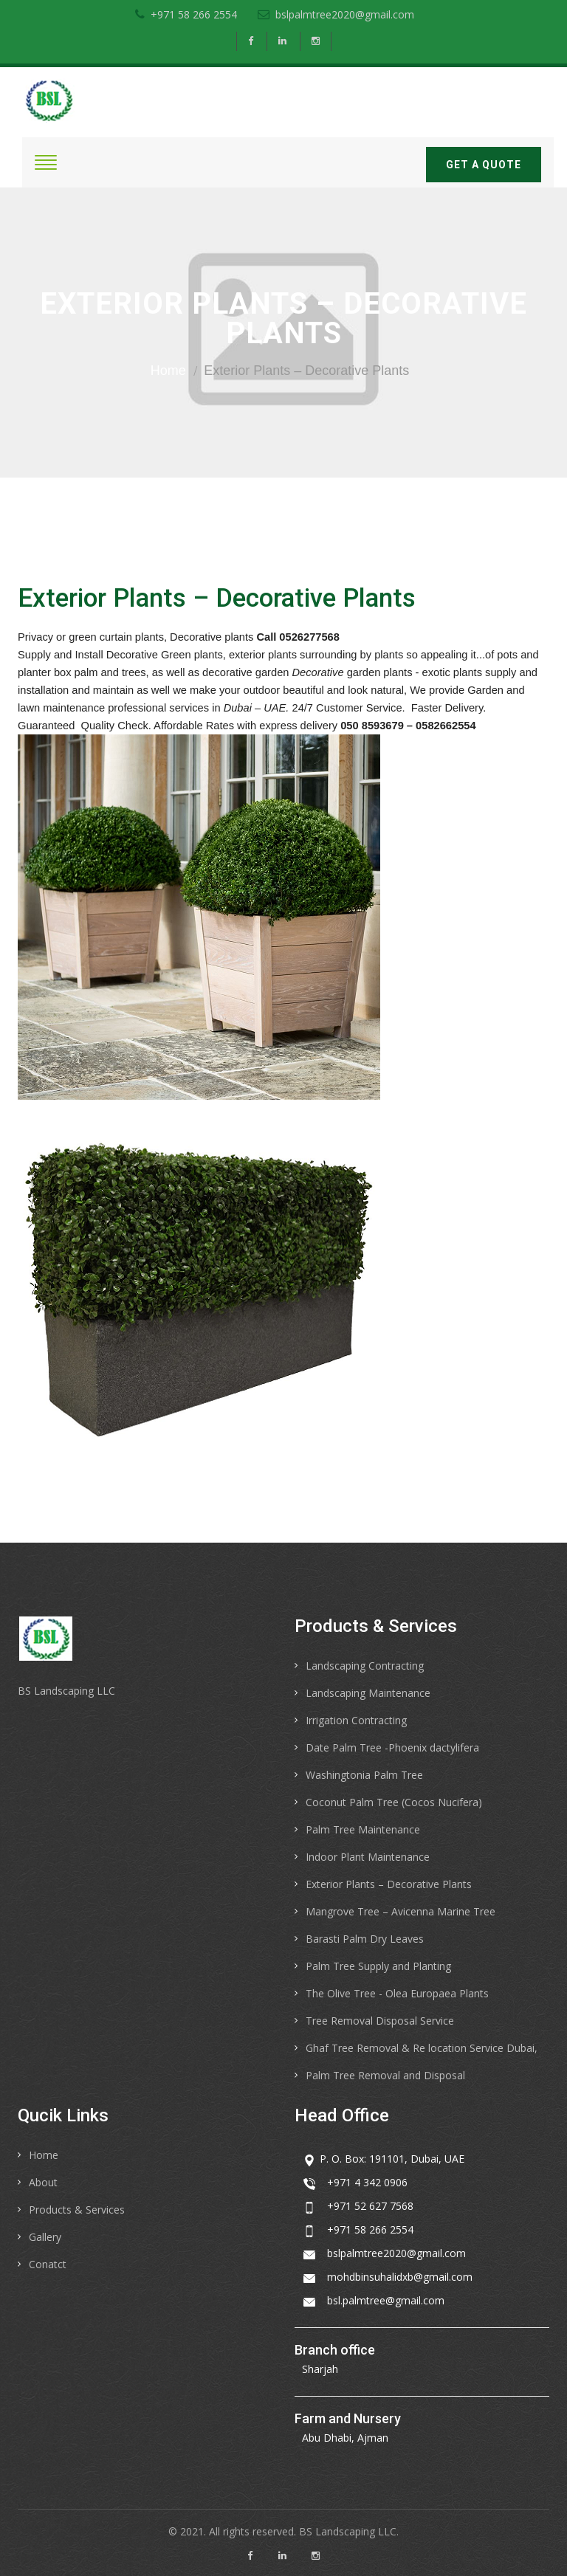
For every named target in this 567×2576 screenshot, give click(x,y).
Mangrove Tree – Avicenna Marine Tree (400, 1911)
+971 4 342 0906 (367, 2182)
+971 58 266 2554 (186, 14)
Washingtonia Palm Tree (364, 1775)
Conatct (47, 2264)
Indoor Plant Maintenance (368, 1857)
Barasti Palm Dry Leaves (365, 1939)
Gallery (45, 2237)
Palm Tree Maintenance (363, 1829)
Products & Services (77, 2210)
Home (168, 370)
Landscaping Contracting (365, 1666)
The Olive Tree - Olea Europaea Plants (397, 1993)
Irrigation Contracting (356, 1720)
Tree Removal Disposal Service (380, 2021)
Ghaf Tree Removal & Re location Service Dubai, (421, 2048)
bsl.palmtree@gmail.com (385, 2300)
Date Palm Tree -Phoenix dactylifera (392, 1747)
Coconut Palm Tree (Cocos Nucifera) (394, 1802)
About (43, 2182)
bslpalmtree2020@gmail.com (336, 14)
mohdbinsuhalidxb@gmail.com (399, 2277)
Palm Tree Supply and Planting (378, 1966)
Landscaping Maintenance (368, 1693)
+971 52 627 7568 (370, 2206)
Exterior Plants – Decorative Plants (389, 1884)
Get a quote (483, 165)
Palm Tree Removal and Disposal (385, 2075)
